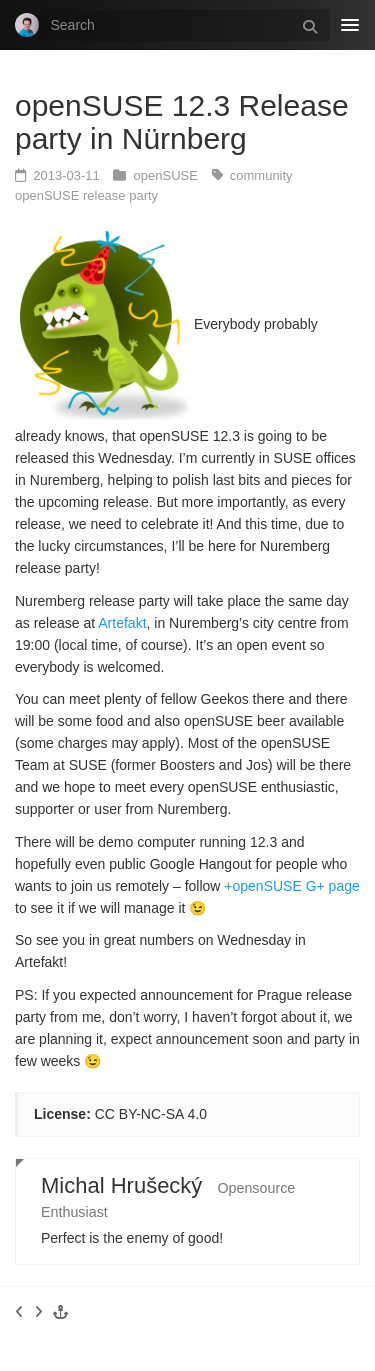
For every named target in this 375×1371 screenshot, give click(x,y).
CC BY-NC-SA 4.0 (151, 1114)
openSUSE (168, 175)
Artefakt (122, 623)
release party (120, 195)
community (261, 175)
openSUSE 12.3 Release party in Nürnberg (182, 122)
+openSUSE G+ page (291, 886)
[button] (61, 1312)
